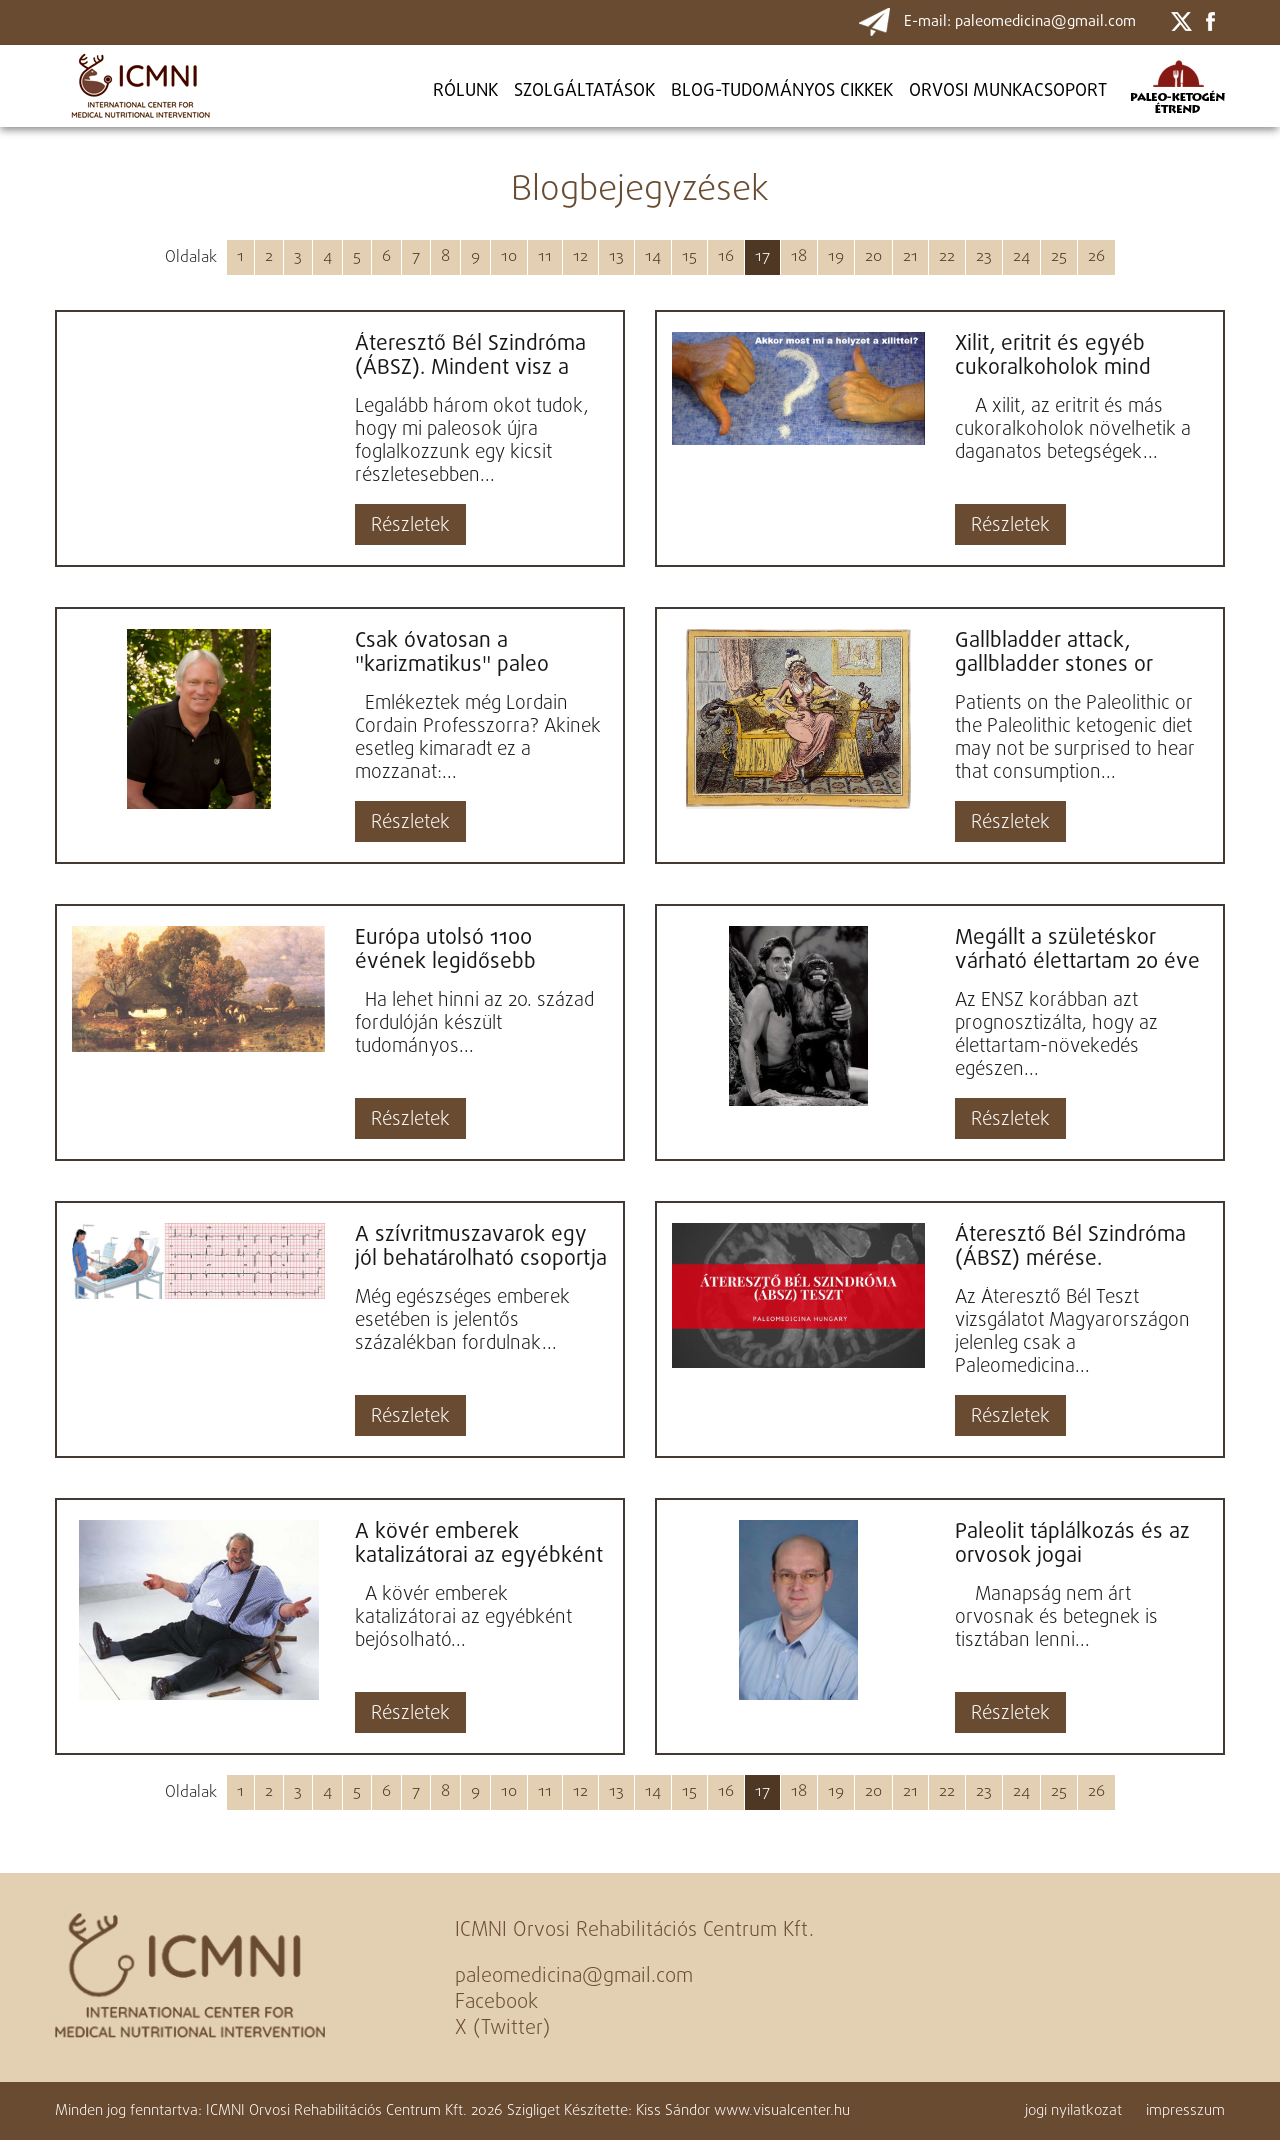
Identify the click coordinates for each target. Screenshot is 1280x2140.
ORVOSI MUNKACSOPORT (1008, 91)
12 (580, 257)
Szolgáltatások (584, 91)
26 (1096, 257)
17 (762, 257)
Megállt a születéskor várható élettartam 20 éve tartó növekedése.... (1077, 950)
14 (653, 257)
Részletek (410, 526)
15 (689, 257)
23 (984, 257)
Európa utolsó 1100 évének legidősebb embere (445, 950)
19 (836, 257)
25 (1059, 257)
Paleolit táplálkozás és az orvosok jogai (1072, 1544)
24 (1021, 257)
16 (726, 257)
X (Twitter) (502, 2028)
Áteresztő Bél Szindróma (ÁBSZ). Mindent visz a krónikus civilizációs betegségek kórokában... (471, 356)
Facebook (496, 2002)
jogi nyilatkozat (1073, 2111)
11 (545, 257)
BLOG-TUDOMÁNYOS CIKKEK (782, 91)
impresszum (1185, 2111)
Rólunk (465, 91)
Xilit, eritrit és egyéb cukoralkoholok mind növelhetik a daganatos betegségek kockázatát (1065, 356)
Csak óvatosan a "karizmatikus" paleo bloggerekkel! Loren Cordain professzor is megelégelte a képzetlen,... (453, 653)
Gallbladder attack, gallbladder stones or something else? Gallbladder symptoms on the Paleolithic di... (1075, 653)
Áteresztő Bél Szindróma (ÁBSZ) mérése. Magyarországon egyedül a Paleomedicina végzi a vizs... (1075, 1247)
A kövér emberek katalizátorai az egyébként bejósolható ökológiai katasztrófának (479, 1544)
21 (910, 257)
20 (873, 257)
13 (616, 257)
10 (509, 257)
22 (947, 257)
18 (799, 257)
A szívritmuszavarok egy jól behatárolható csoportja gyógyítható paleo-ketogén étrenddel (481, 1247)
